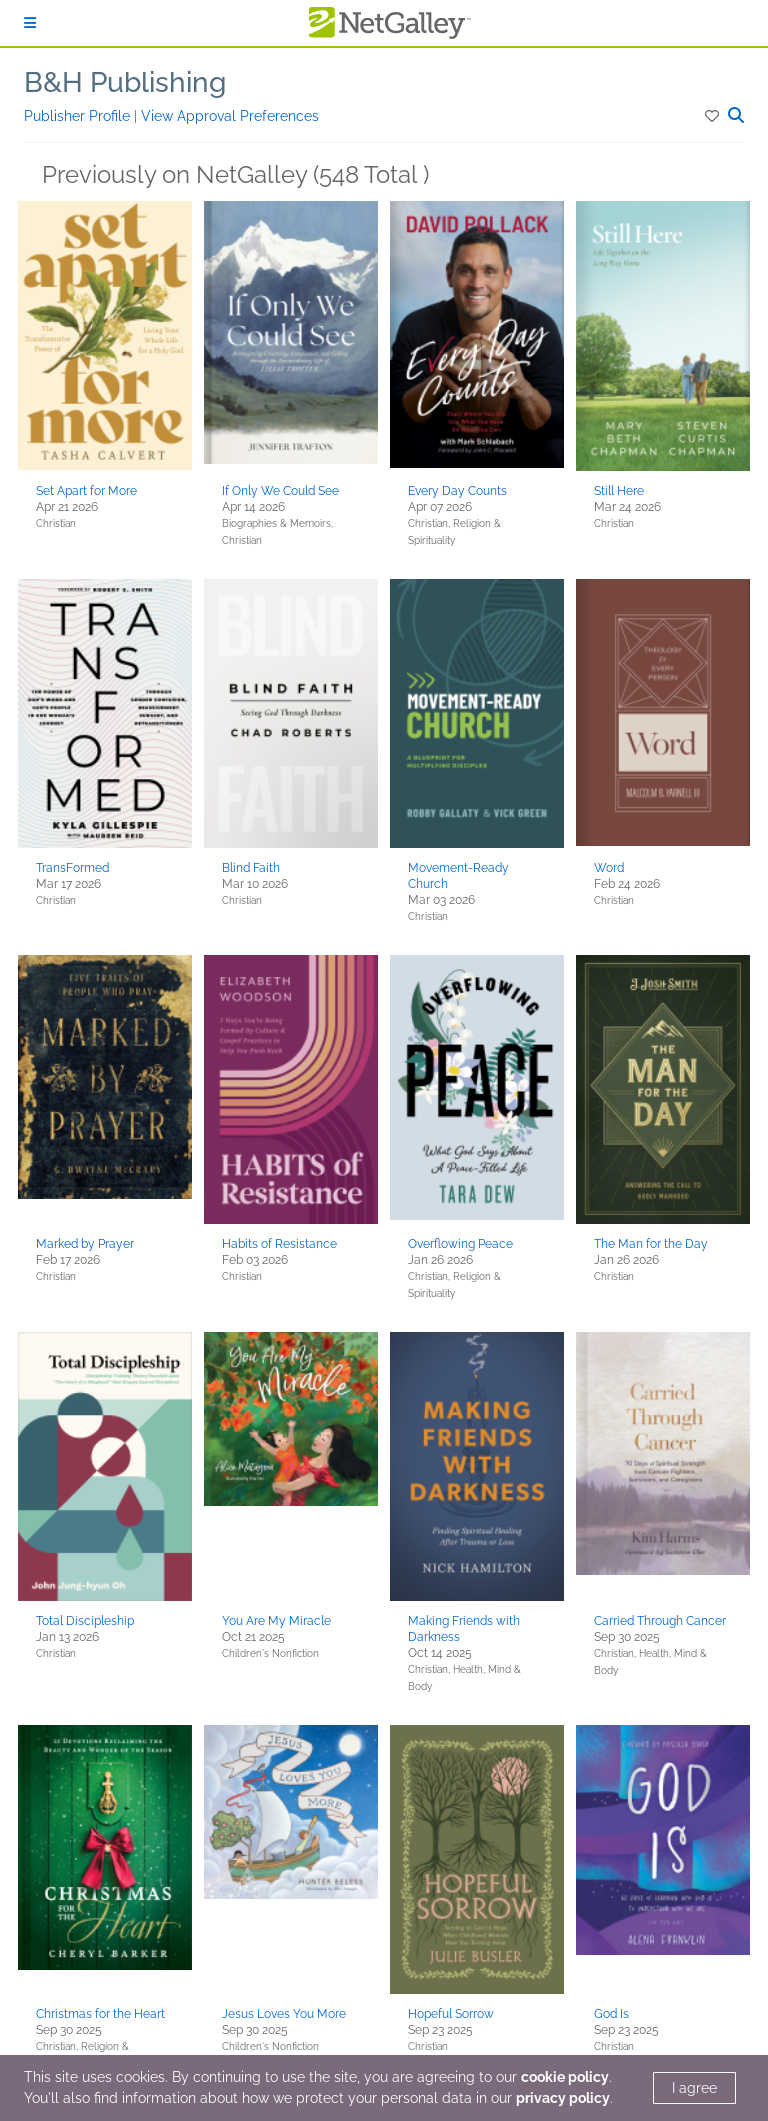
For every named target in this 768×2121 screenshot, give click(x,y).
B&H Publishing (125, 82)
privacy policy (563, 2098)
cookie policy (565, 2077)
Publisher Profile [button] (79, 116)
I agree (694, 2088)
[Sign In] (30, 23)
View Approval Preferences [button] (230, 116)
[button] (713, 116)
